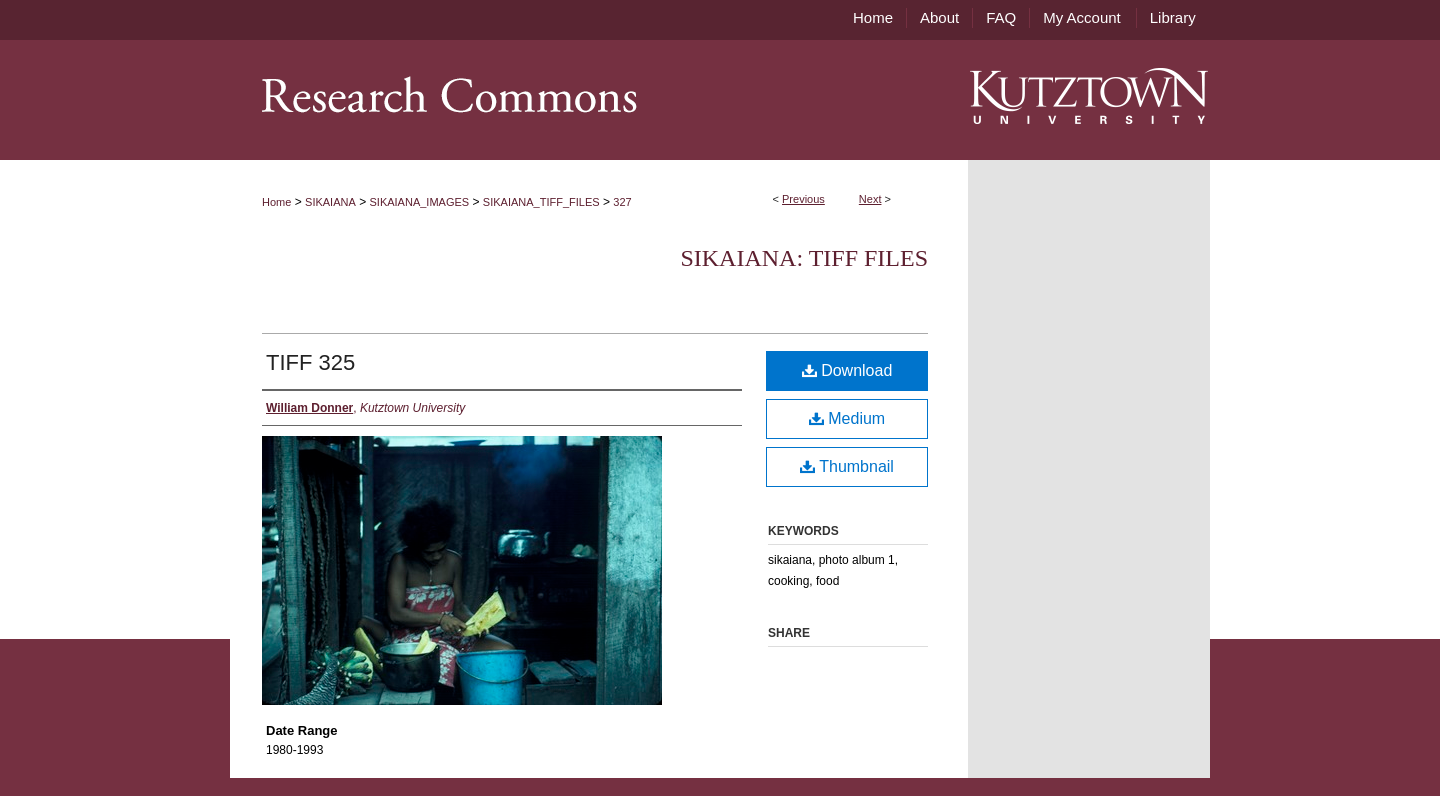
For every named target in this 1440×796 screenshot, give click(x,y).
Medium (847, 418)
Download (847, 370)
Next (870, 199)
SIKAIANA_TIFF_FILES (541, 202)
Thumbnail (847, 466)
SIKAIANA (330, 202)
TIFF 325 (310, 362)
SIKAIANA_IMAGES (420, 202)
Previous (803, 199)
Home (276, 202)
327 (622, 202)
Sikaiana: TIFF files (804, 258)
